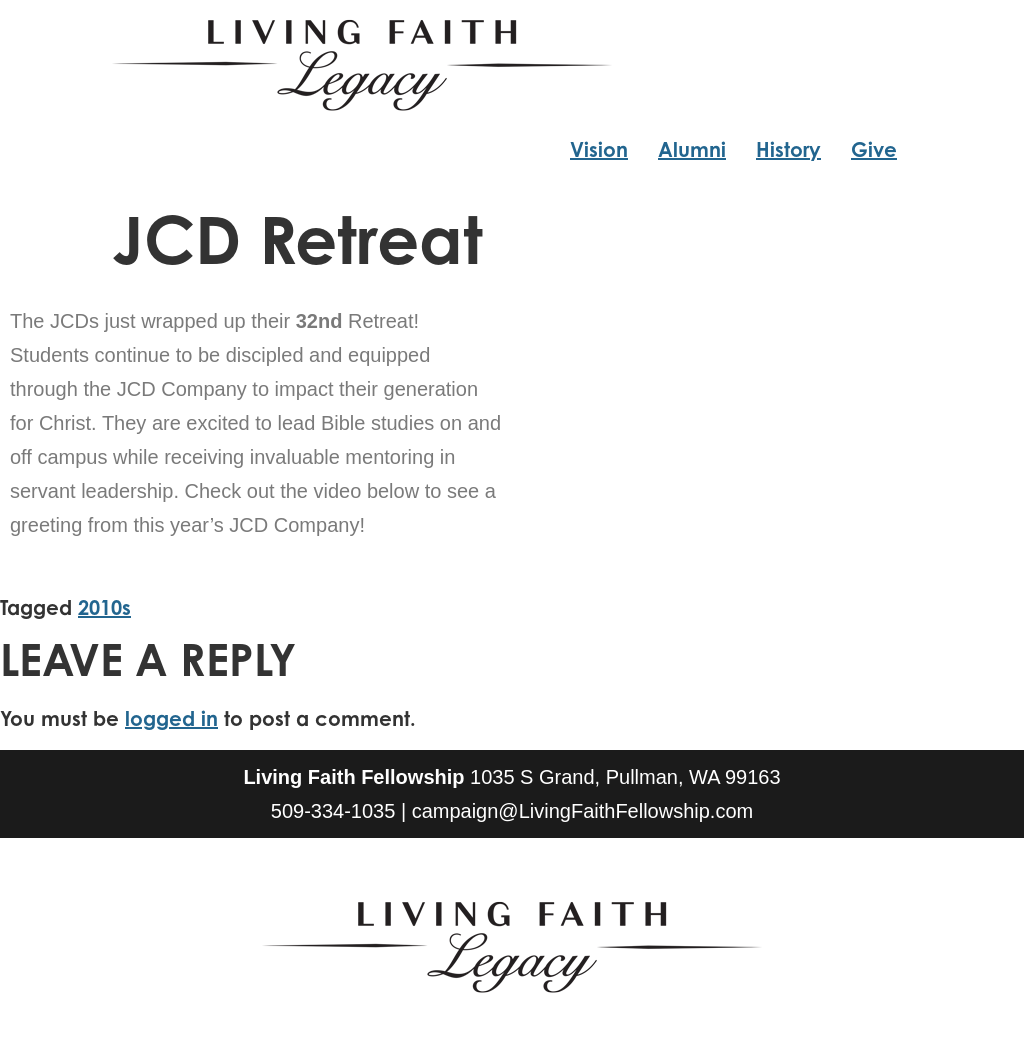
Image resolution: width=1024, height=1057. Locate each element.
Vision (599, 149)
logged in (171, 718)
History (788, 149)
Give (874, 149)
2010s (104, 607)
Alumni (692, 149)
